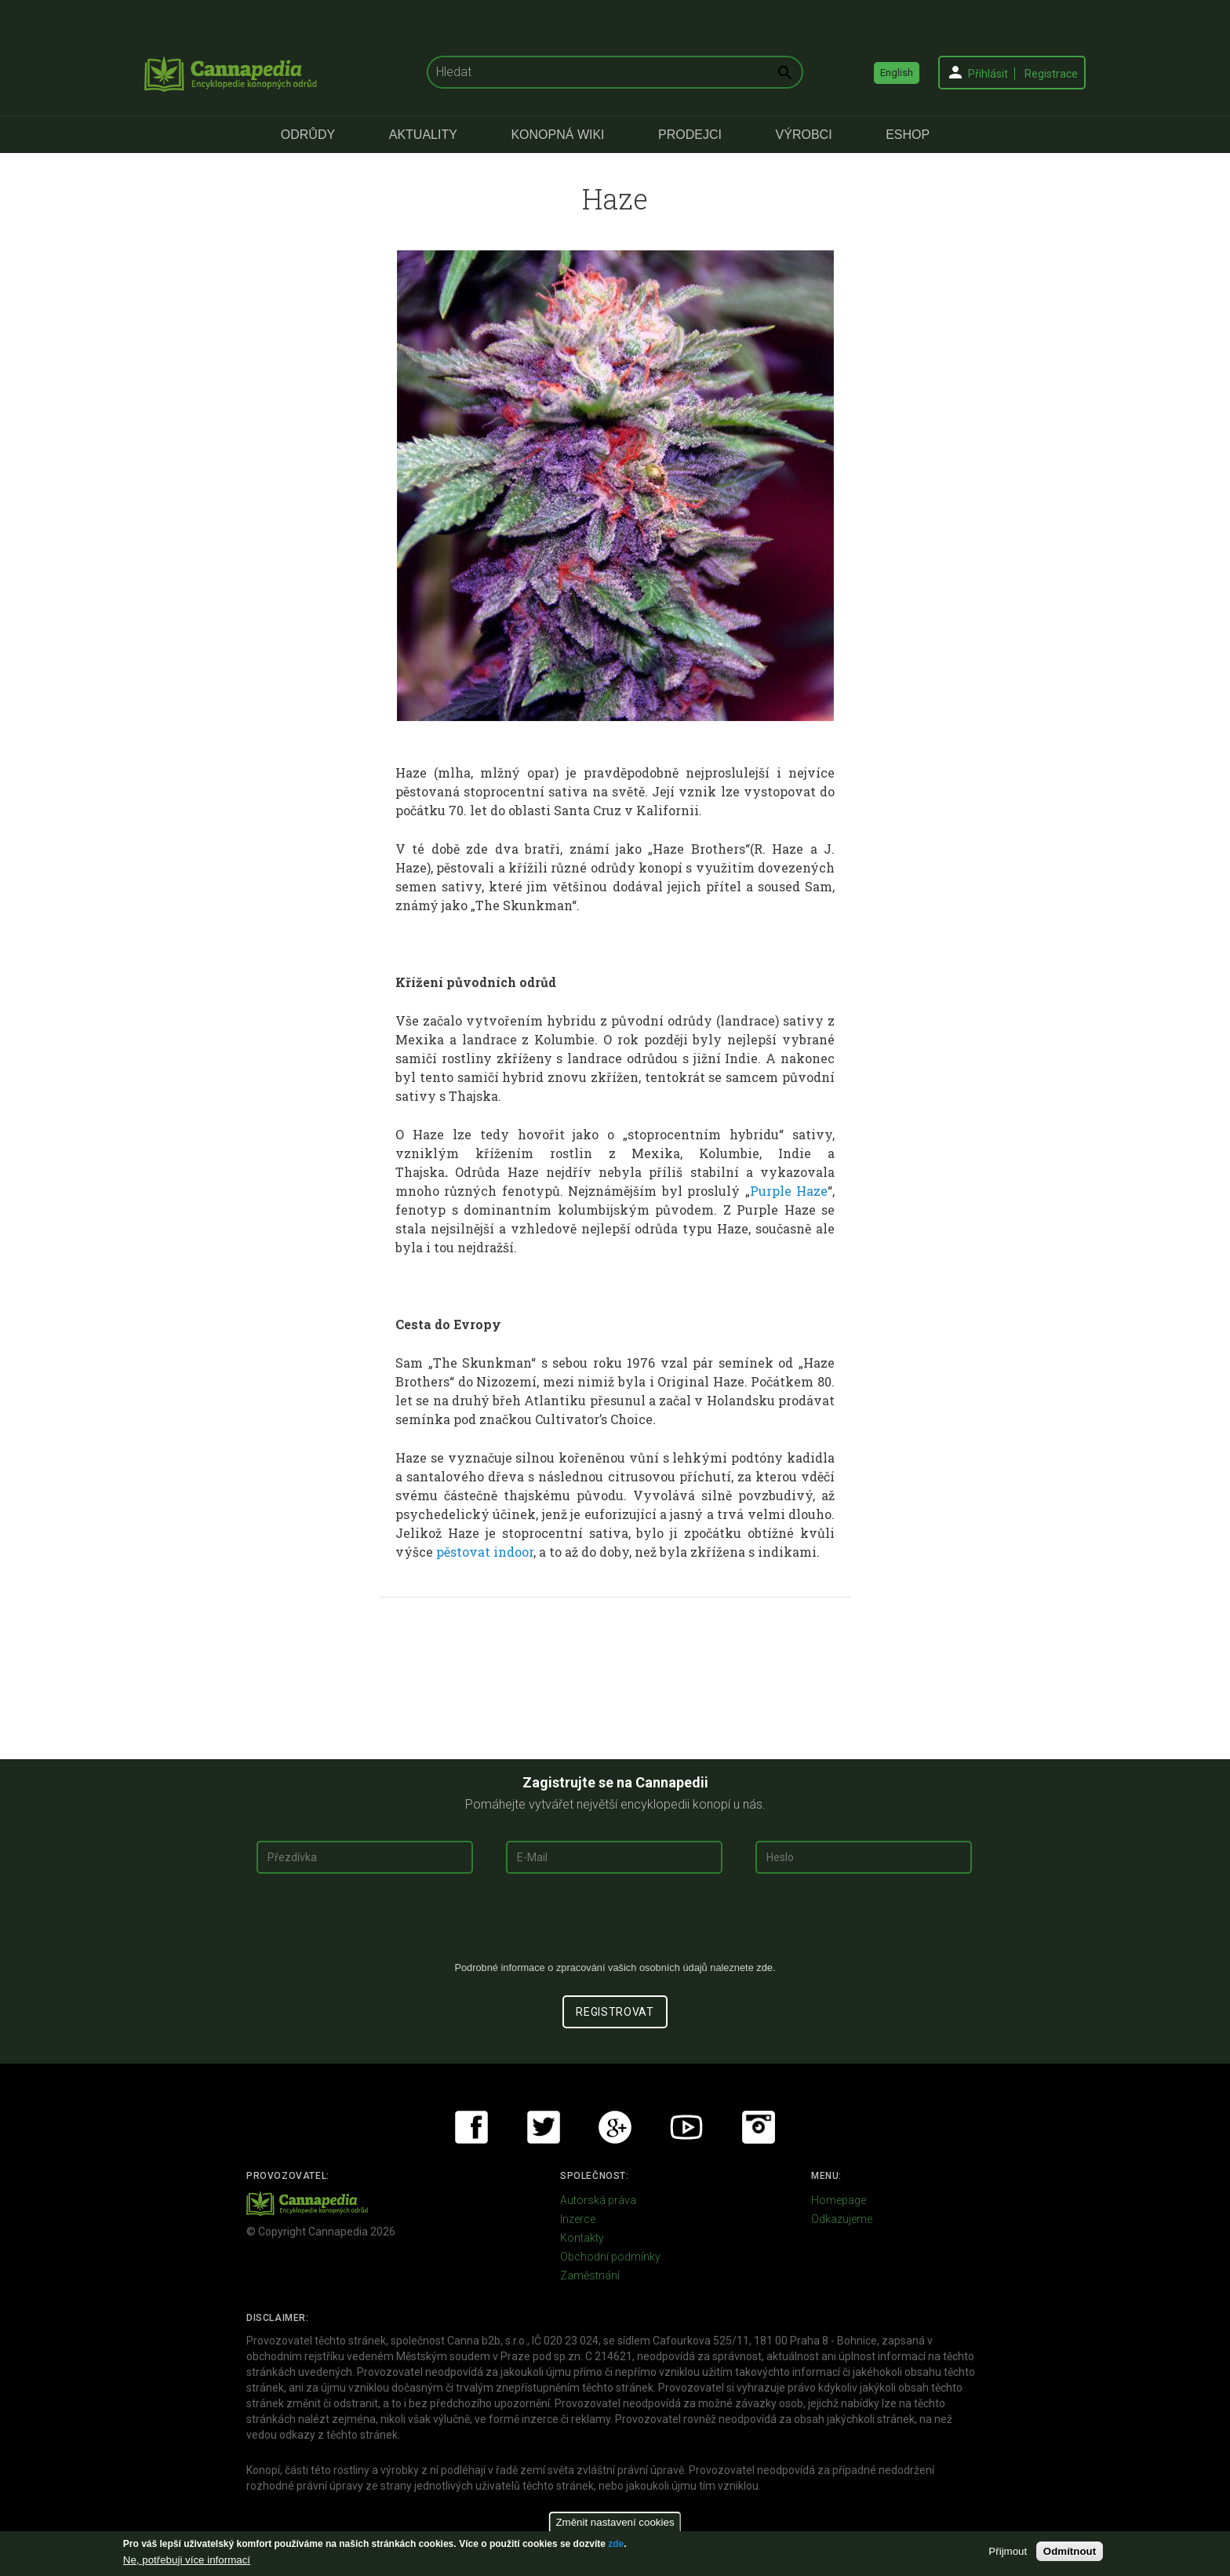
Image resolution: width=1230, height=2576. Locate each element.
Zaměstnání (590, 2275)
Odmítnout (1069, 2551)
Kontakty (582, 2238)
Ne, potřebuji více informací (186, 2560)
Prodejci (690, 134)
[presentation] (615, 1923)
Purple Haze (789, 1190)
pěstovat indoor (484, 1551)
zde (616, 2543)
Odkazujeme (841, 2219)
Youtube (686, 2127)
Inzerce (577, 2219)
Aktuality (423, 134)
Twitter (543, 2127)
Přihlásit (988, 73)
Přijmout (1007, 2551)
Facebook (471, 2127)
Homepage (838, 2200)
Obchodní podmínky (610, 2256)
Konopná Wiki (557, 134)
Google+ (615, 2127)
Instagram (758, 2127)
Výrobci (804, 134)
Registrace (1051, 73)
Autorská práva (598, 2200)
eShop (908, 134)
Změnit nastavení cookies (614, 2522)
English (896, 72)
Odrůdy (308, 134)
